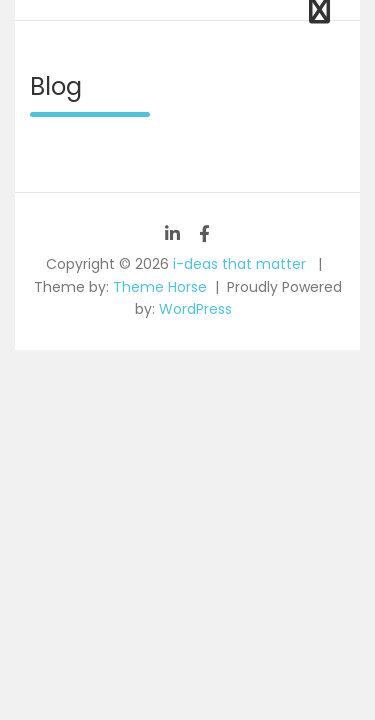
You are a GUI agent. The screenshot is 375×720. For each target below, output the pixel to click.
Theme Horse (160, 287)
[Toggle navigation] (319, 10)
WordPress (195, 309)
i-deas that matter (239, 264)
